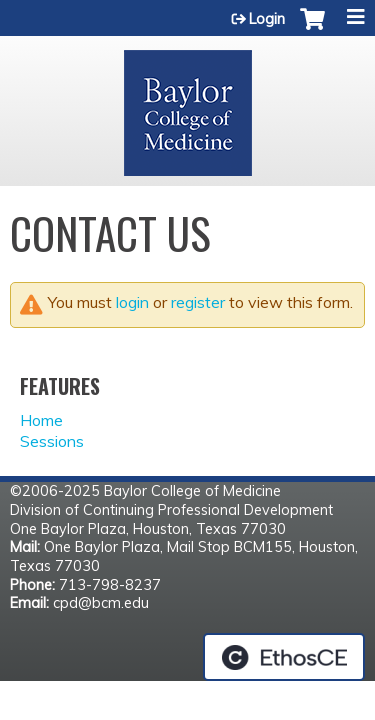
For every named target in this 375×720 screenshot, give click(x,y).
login (132, 302)
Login (267, 19)
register (198, 302)
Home (41, 420)
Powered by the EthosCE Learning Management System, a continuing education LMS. (284, 657)
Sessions (52, 441)
